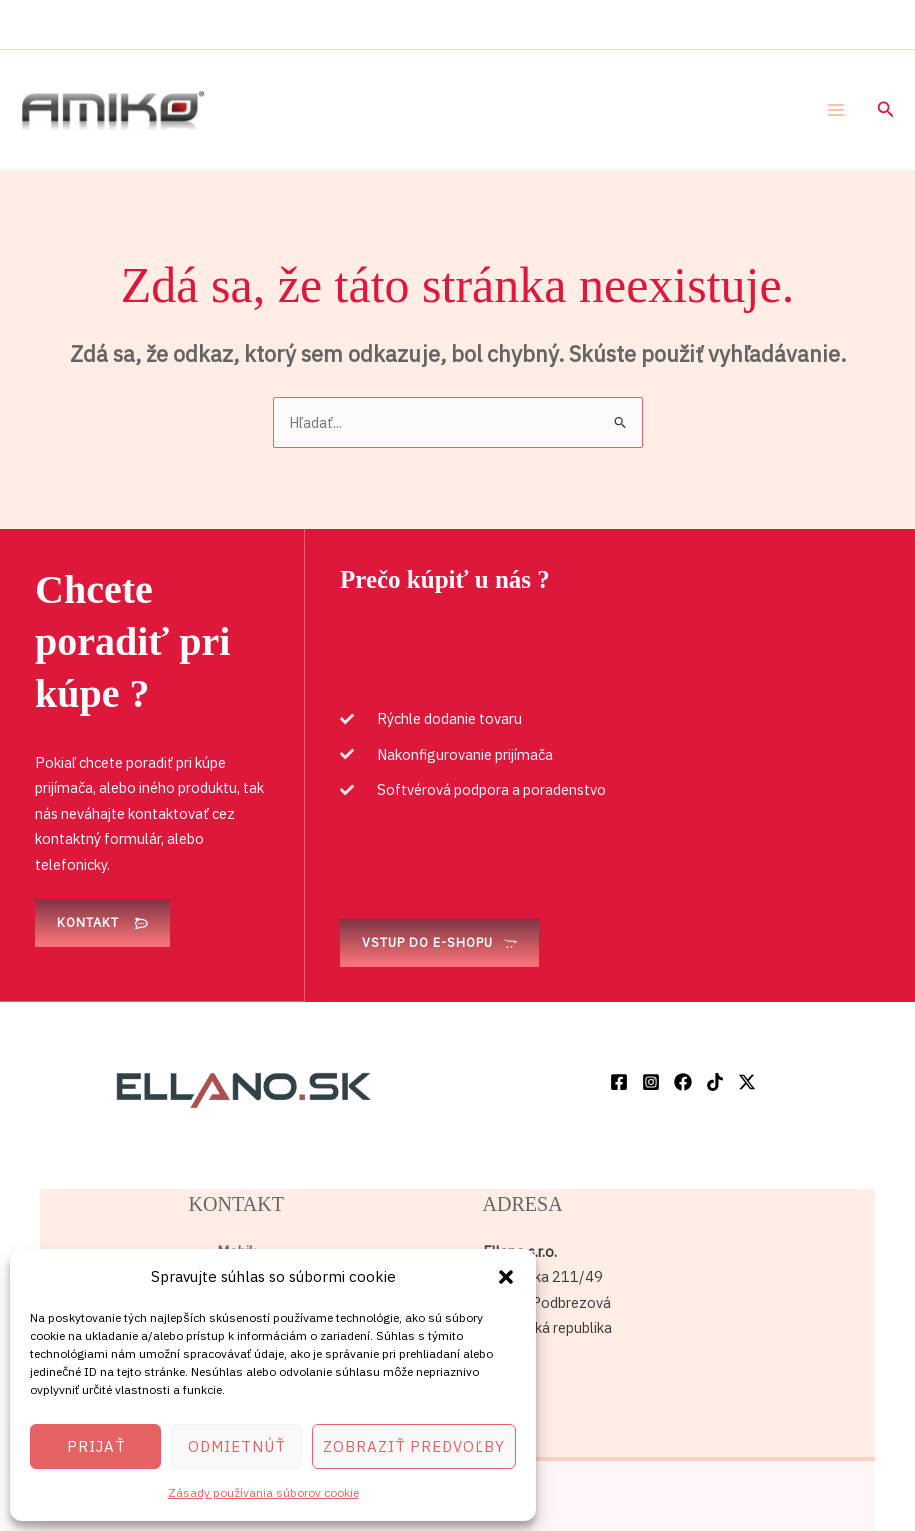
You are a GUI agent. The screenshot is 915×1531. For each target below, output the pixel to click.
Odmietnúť (236, 1446)
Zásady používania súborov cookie (263, 1492)
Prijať (96, 1446)
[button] (506, 1277)
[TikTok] (715, 1082)
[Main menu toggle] (836, 110)
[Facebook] (619, 1082)
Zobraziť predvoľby (414, 1446)
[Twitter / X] (747, 1082)
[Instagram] (651, 1082)
